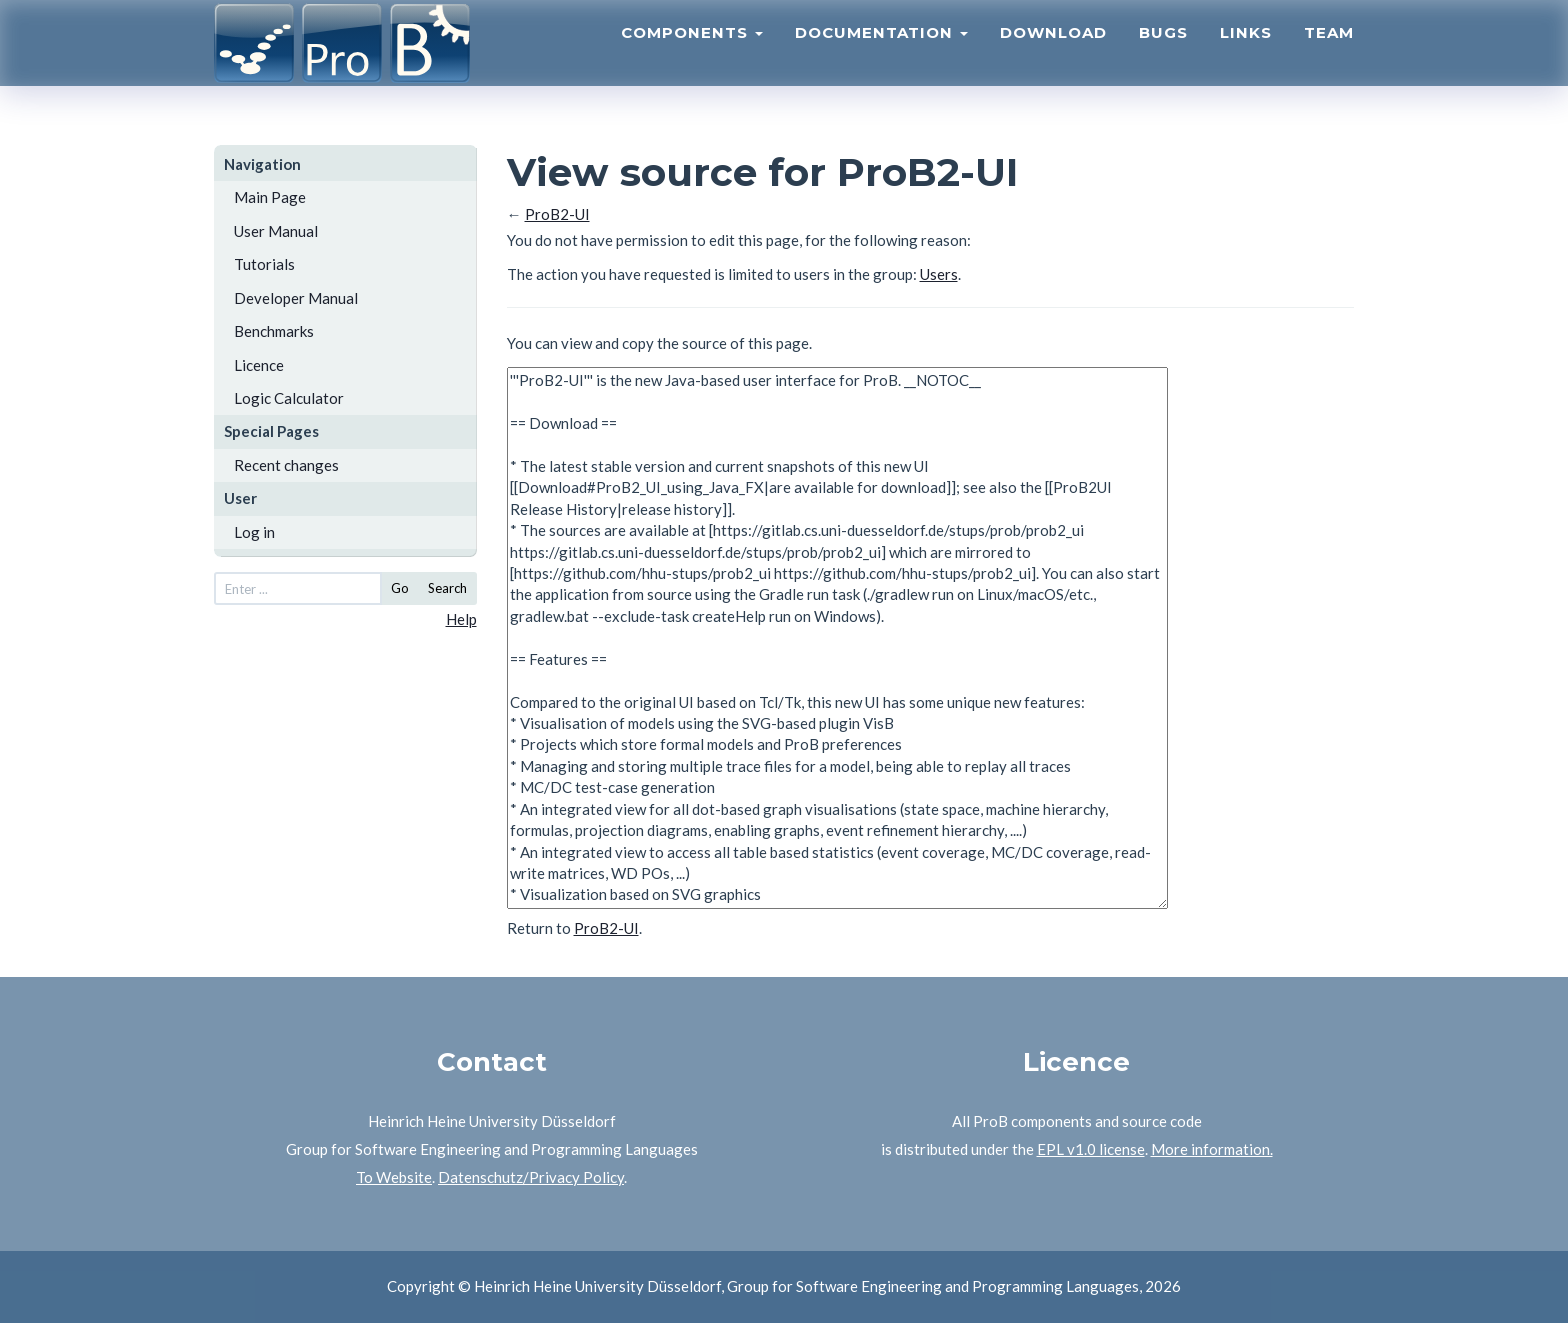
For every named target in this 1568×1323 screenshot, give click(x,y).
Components (692, 55)
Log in (254, 532)
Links (1246, 55)
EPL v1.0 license (1091, 1149)
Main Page (270, 197)
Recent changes (286, 465)
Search (447, 588)
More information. (1212, 1149)
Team (1329, 55)
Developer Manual (296, 298)
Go (400, 588)
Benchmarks (274, 331)
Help (461, 619)
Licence (259, 365)
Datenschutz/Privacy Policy (531, 1177)
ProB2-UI (557, 214)
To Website (394, 1177)
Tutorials (264, 264)
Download (1053, 55)
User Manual (276, 231)
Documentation (881, 55)
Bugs (1163, 55)
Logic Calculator (289, 398)
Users (939, 274)
